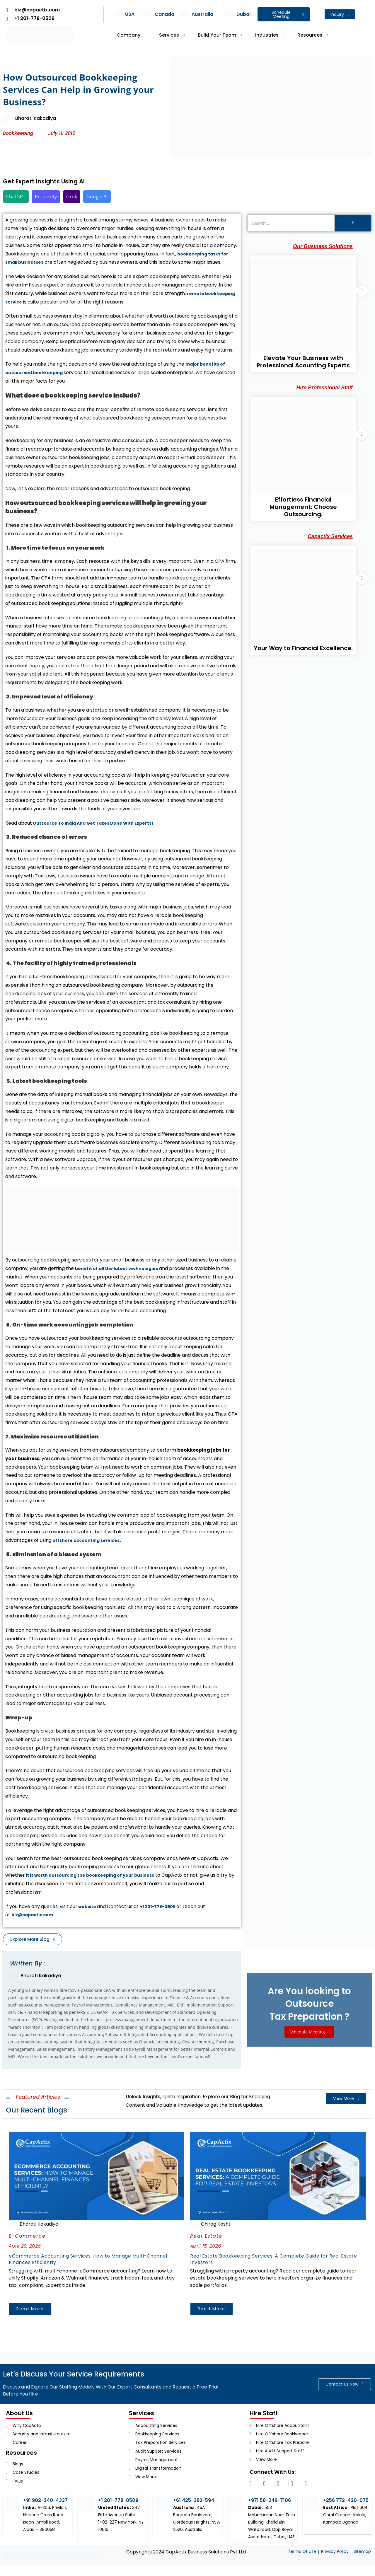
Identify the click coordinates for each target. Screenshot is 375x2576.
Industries (269, 35)
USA (129, 14)
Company (131, 35)
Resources (312, 35)
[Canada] (147, 14)
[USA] (118, 14)
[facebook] (281, 2487)
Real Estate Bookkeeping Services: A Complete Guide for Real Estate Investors (271, 2262)
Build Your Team (220, 35)
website (88, 1906)
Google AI (97, 196)
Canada (164, 14)
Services (172, 35)
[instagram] (254, 2487)
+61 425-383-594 (196, 2503)
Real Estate (206, 2234)
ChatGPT (15, 196)
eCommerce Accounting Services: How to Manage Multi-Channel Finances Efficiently (93, 2262)
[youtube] (309, 2487)
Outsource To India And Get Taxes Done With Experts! (99, 823)
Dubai (243, 14)
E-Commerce (27, 2234)
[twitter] (295, 2487)
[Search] (291, 223)
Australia (202, 14)
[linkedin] (267, 2487)
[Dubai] (229, 14)
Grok (71, 196)
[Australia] (184, 14)
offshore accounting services (89, 1540)
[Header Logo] (40, 35)
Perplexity (46, 196)
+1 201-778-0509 (162, 1906)
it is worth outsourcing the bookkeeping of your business (96, 1875)
